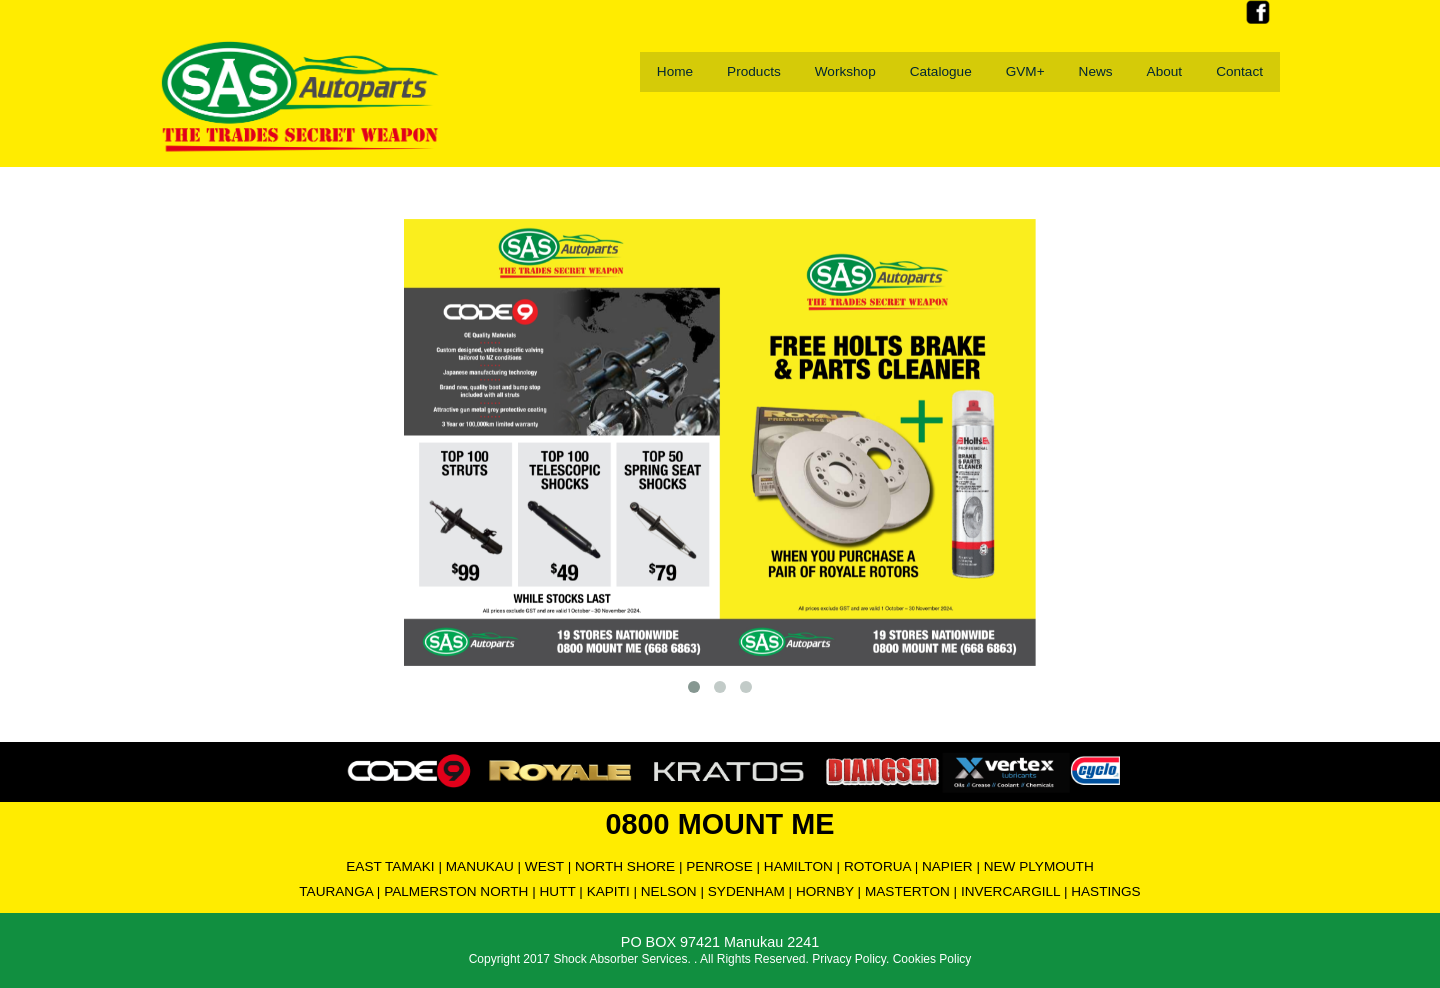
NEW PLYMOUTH (1039, 866)
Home (675, 71)
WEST (544, 866)
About (1165, 71)
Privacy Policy (849, 959)
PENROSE (719, 866)
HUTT (558, 891)
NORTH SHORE (625, 866)
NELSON (669, 891)
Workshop (845, 71)
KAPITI (608, 891)
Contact (1239, 71)
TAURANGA (336, 891)
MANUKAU (480, 866)
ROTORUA (877, 866)
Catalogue (941, 71)
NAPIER (947, 866)
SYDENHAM (746, 891)
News (1096, 71)
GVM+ (1025, 71)
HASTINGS (1106, 891)
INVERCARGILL (1010, 891)
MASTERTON (907, 891)
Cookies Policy (932, 959)
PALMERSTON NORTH (456, 891)
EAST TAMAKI (390, 866)
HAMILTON (798, 866)
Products (754, 71)
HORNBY (825, 891)
